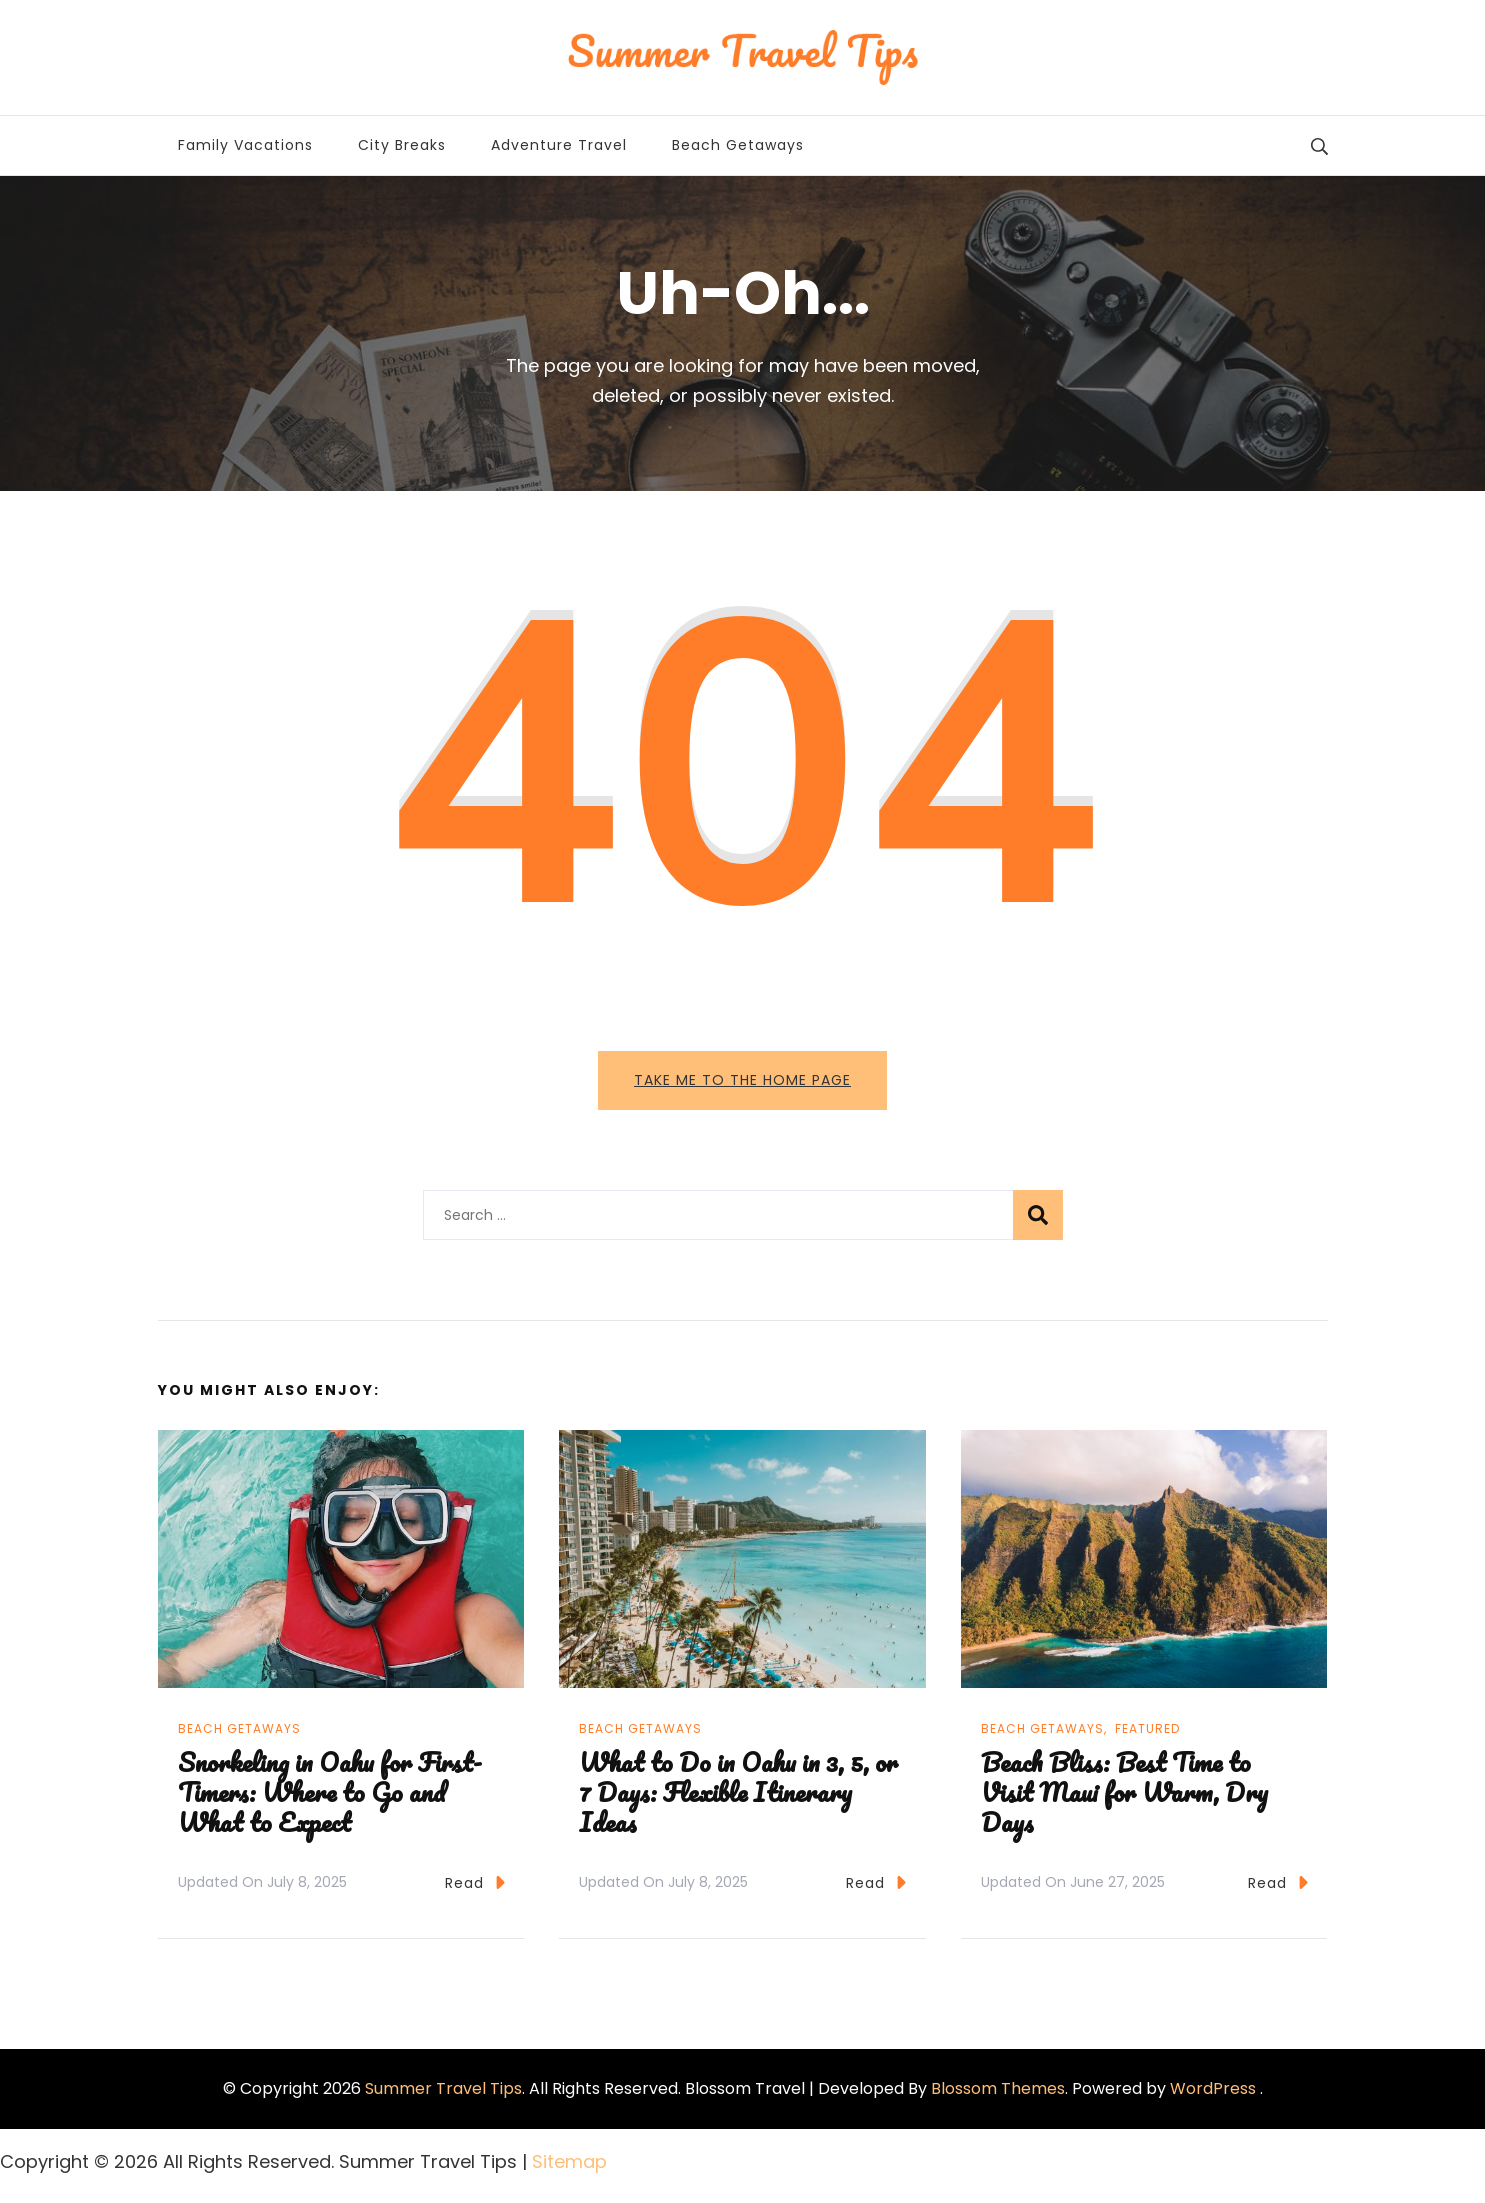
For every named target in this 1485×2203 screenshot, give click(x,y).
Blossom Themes (998, 2088)
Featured (1147, 1728)
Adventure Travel (559, 145)
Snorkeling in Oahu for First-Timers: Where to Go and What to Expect (330, 1792)
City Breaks (402, 145)
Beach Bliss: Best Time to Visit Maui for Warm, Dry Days (1124, 1792)
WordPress (1213, 2088)
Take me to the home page (742, 1080)
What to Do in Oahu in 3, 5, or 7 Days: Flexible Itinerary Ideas (738, 1792)
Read (475, 1882)
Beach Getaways (738, 145)
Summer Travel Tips (443, 2088)
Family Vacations (245, 145)
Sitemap (569, 2161)
